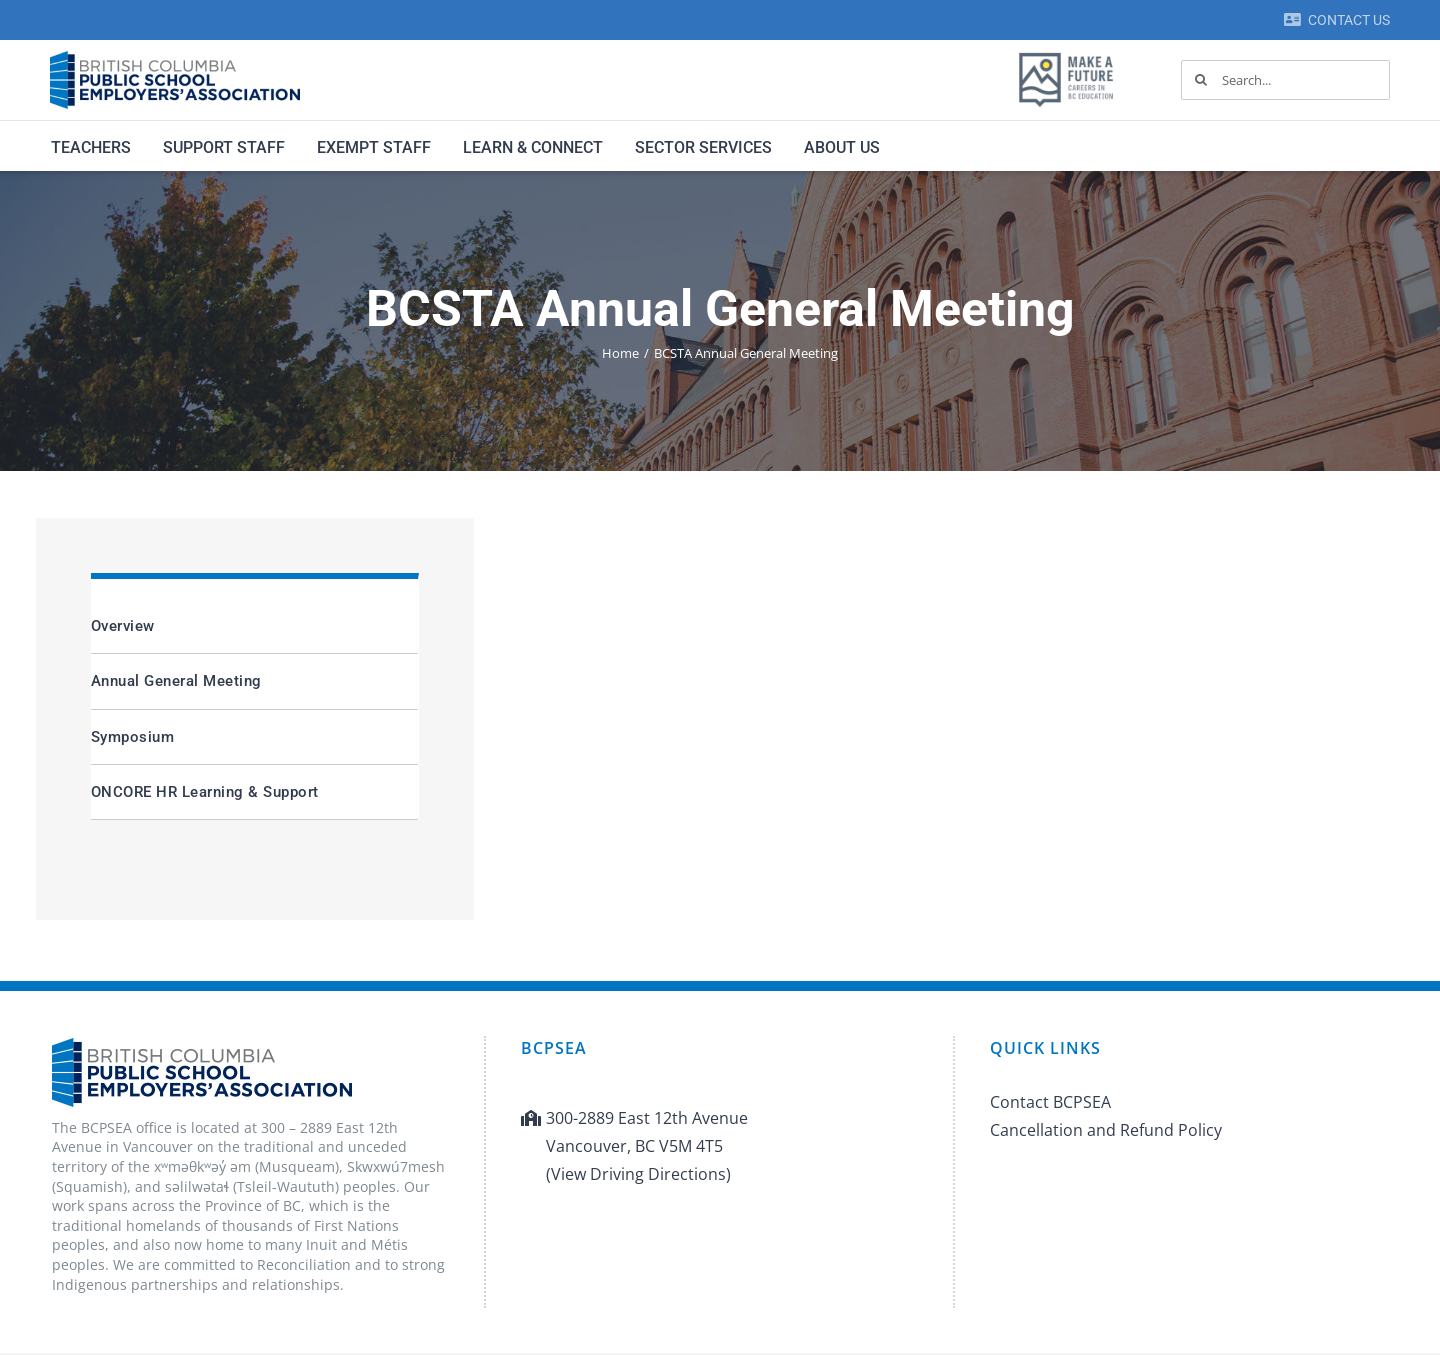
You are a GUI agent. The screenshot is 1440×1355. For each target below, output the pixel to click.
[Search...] (1285, 80)
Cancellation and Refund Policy (1106, 1130)
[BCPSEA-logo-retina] (175, 58)
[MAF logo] (1066, 54)
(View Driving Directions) (638, 1174)
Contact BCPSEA (1050, 1102)
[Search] (1201, 80)
